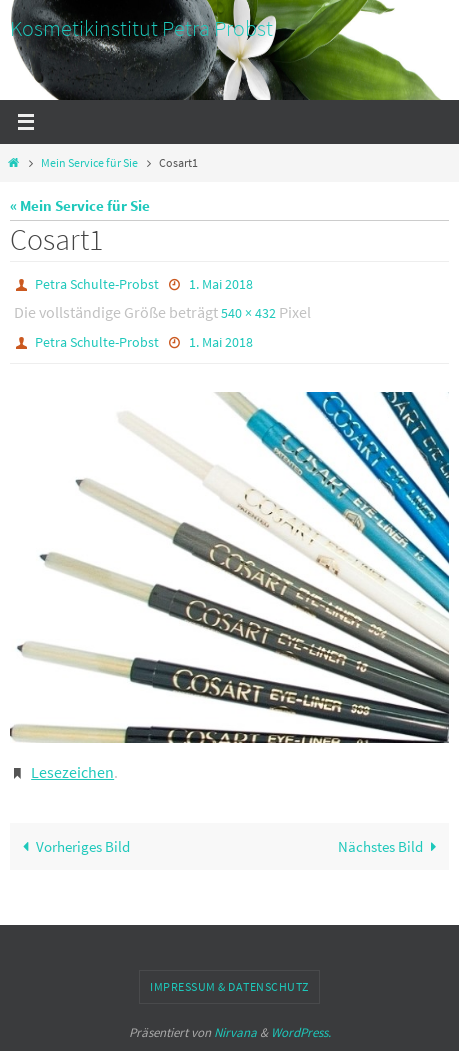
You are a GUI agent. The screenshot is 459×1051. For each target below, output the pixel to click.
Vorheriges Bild (71, 846)
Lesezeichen (72, 772)
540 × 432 (248, 313)
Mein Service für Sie (89, 162)
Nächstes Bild (391, 846)
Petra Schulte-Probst (97, 284)
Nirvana (235, 1032)
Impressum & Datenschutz (229, 986)
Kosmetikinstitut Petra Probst (141, 28)
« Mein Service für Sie (80, 205)
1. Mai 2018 (221, 284)
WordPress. (301, 1032)
